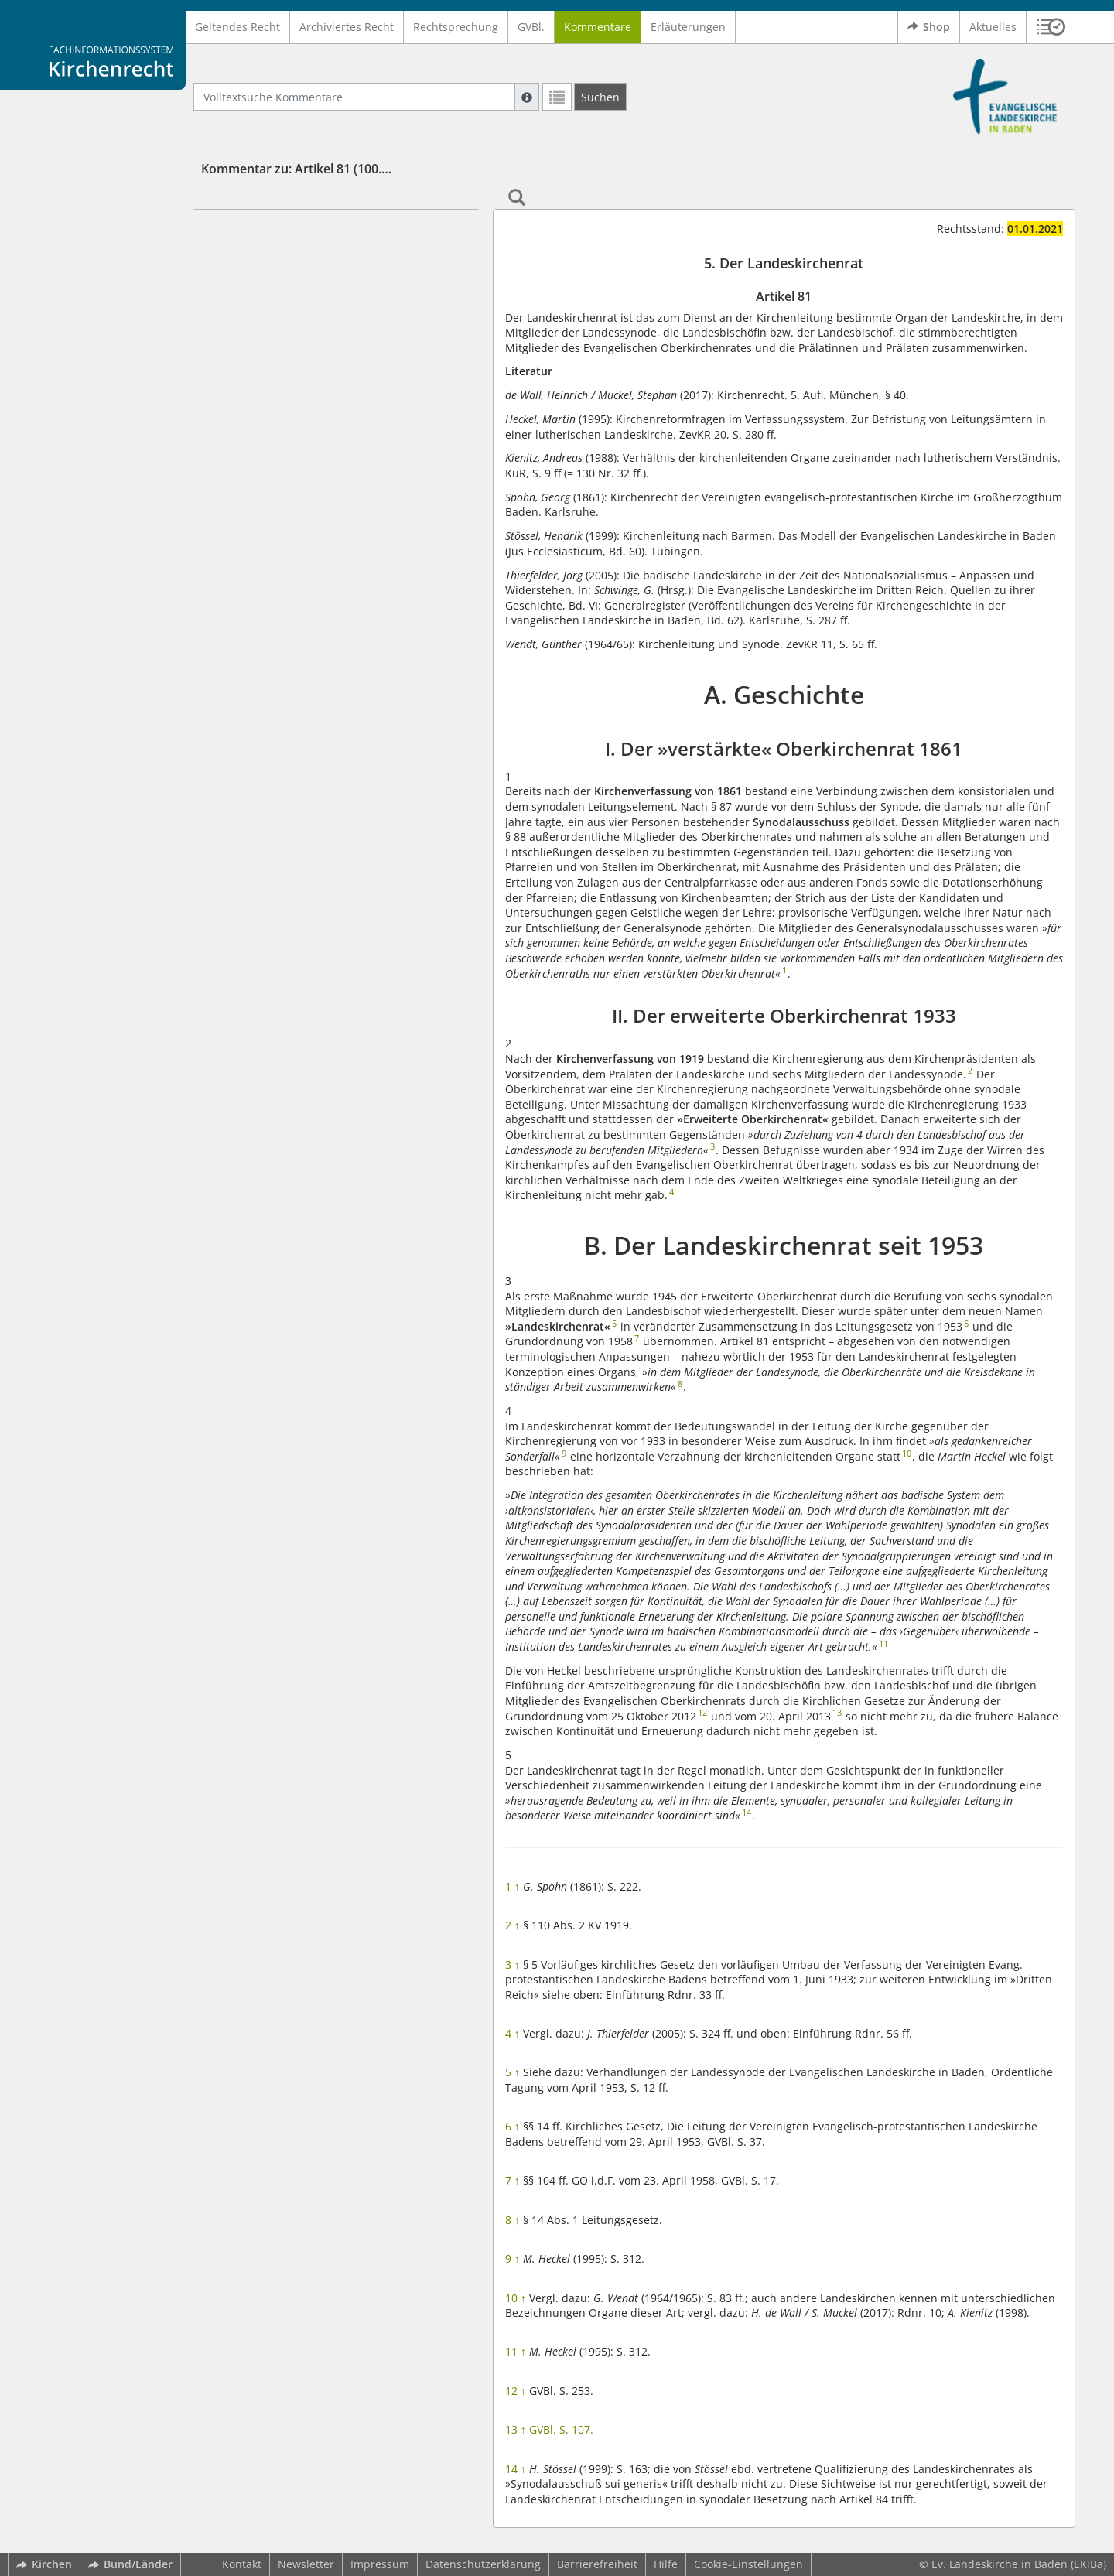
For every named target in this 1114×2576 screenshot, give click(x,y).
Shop (928, 27)
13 (515, 2429)
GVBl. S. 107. (561, 2429)
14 (515, 2469)
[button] (1051, 27)
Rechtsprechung (455, 26)
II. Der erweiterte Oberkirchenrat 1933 (317, 323)
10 (515, 2298)
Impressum (379, 2564)
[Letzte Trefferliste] (557, 97)
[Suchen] (600, 97)
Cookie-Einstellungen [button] (748, 2564)
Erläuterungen (688, 26)
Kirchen (44, 2564)
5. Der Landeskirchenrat (293, 232)
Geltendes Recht (237, 26)
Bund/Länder (130, 2564)
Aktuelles (993, 26)
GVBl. (531, 26)
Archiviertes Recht (346, 26)
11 (515, 2351)
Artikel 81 (255, 255)
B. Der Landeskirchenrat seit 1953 (295, 347)
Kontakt (241, 2564)
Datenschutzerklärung (483, 2564)
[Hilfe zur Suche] (526, 97)
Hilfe (666, 2564)
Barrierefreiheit (597, 2564)
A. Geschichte (241, 278)
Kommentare (597, 26)
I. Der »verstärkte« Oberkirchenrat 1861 (320, 301)
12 (515, 2390)
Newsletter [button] (306, 2564)
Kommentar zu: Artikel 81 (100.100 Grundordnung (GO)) (364, 168)
